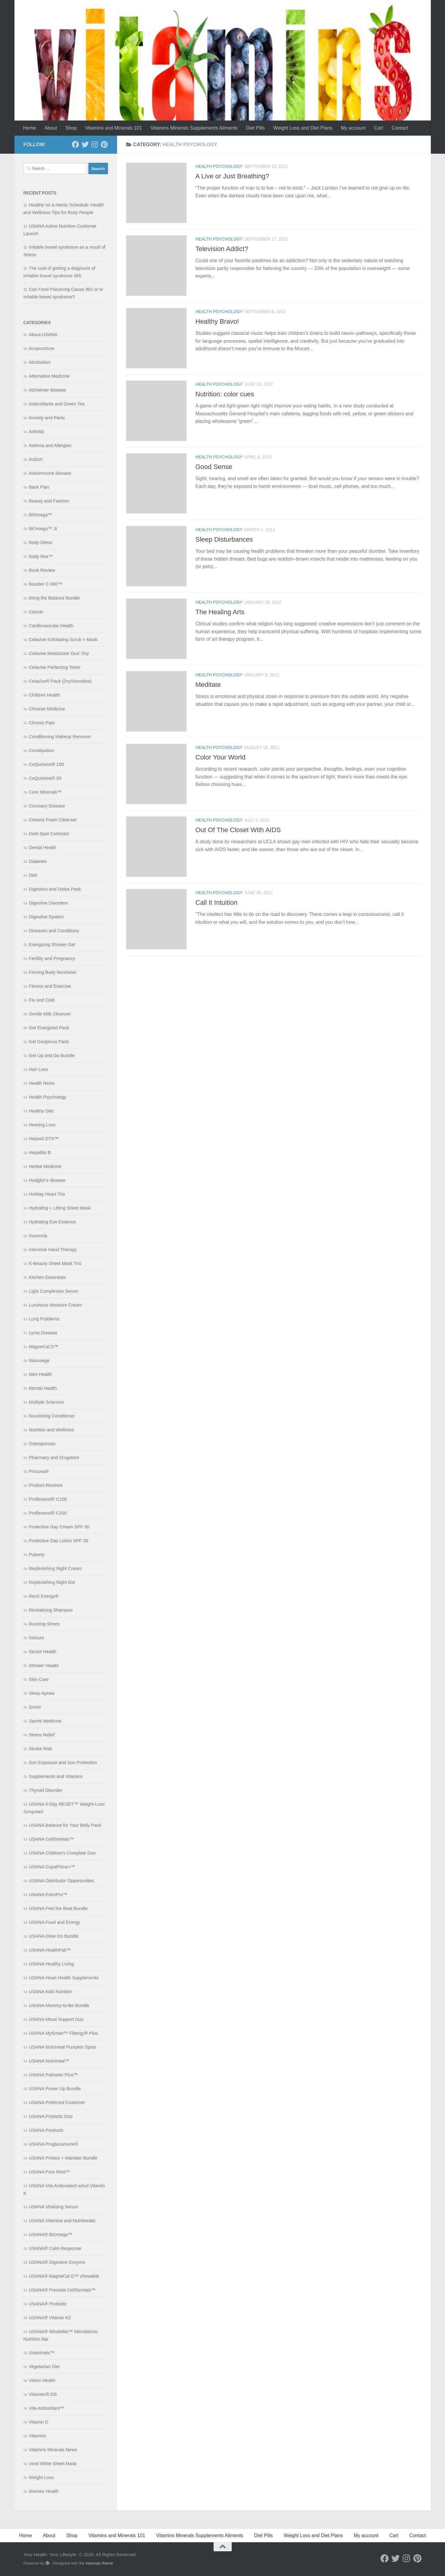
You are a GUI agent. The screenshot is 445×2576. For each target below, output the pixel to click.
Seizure (36, 1637)
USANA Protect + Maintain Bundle (63, 2157)
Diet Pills (255, 128)
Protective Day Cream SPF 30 (59, 1526)
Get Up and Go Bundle (52, 1055)
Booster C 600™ (45, 584)
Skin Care (39, 1679)
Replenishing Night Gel (52, 1582)
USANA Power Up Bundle (55, 2088)
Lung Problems (44, 1318)
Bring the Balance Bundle (54, 597)
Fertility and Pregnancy (52, 958)
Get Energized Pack (49, 1027)
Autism (36, 459)
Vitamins (37, 2435)
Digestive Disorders (48, 902)
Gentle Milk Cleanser (50, 1013)
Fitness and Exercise (50, 986)
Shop (71, 128)
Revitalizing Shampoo (51, 1609)
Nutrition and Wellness (51, 1429)
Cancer (36, 611)
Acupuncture (41, 348)
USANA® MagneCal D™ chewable (64, 2276)
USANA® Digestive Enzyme (57, 2262)
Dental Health (42, 847)
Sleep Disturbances (224, 539)
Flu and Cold (42, 999)
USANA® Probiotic (48, 2303)
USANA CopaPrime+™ (52, 1866)
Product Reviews (46, 1485)
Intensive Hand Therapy (53, 1249)
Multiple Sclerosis (46, 1401)
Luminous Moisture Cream (55, 1304)
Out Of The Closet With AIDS (238, 830)
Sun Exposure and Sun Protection (63, 1762)
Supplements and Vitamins (56, 1776)
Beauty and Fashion (49, 500)
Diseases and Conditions (54, 930)
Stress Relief (42, 1734)
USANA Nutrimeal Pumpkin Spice (62, 2046)
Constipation (41, 750)
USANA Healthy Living (51, 1963)
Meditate (208, 684)
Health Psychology (219, 166)
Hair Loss (38, 1069)
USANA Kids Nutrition (50, 1991)
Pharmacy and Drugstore (54, 1457)
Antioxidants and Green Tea (57, 403)
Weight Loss (41, 2477)
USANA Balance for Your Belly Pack (65, 1825)
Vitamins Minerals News (53, 2449)
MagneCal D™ (44, 1346)
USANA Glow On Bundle (53, 1936)
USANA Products (46, 2130)
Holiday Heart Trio (47, 1194)
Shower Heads (44, 1665)
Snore (35, 1706)
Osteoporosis (42, 1443)
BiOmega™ (40, 514)
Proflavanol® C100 (48, 1499)
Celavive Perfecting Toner (55, 667)
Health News (42, 1083)
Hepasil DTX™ (44, 1138)
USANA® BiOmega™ (50, 2234)
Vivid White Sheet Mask (53, 2463)
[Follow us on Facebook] (75, 144)
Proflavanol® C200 (48, 1512)
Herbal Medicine (45, 1166)
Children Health (44, 694)
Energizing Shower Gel (52, 944)
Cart (378, 128)
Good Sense (213, 466)
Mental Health (43, 1388)
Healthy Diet (41, 1110)
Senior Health (42, 1651)
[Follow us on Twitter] (85, 144)
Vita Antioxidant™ (47, 2408)
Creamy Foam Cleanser (53, 819)
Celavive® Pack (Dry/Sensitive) (60, 681)
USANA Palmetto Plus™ (53, 2074)
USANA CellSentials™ (51, 1839)
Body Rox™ (41, 556)
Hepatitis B (40, 1152)
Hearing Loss (42, 1124)
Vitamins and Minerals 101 (113, 128)
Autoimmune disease (50, 473)
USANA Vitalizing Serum (53, 2206)
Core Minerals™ (45, 791)
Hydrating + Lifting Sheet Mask (60, 1207)
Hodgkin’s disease (47, 1180)
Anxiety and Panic (47, 417)
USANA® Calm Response (55, 2248)
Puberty (37, 1554)
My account (353, 128)
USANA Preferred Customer (57, 2102)
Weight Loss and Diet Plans (302, 128)
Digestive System (46, 916)
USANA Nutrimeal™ (49, 2060)
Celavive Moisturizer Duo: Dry (59, 653)
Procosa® (39, 1471)
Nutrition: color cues (224, 394)
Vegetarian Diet (44, 2366)
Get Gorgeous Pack (49, 1041)
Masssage (39, 1360)
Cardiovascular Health (51, 625)
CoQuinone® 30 (45, 778)
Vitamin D (39, 2421)
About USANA (43, 334)
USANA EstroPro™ (48, 1894)
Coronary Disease (47, 805)
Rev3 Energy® (44, 1596)
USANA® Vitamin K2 (50, 2317)
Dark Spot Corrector (49, 833)
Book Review (42, 570)
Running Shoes (44, 1623)
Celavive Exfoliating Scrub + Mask (63, 639)
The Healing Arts (220, 612)
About (50, 128)
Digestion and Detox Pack (55, 889)
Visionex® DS (43, 2394)
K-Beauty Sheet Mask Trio (55, 1263)
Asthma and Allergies (50, 445)
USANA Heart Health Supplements (64, 1977)
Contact (400, 128)
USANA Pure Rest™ (49, 2171)
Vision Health (42, 2380)
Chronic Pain (42, 722)
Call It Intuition (216, 902)
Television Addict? (221, 249)
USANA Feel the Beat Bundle (58, 1908)
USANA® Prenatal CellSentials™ (62, 2289)
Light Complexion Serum (53, 1291)
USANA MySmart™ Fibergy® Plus (63, 2033)
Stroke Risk (40, 1748)
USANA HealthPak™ (50, 1949)
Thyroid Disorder (45, 1790)
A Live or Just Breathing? (232, 176)
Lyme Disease (43, 1332)
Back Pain (39, 486)
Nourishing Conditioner (52, 1415)
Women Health (44, 2491)
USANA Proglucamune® (53, 2144)
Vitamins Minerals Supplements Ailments (194, 128)
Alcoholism (40, 362)
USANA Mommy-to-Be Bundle (59, 2005)
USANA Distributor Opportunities (61, 1880)
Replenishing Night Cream (55, 1568)
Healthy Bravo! (217, 321)
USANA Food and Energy (54, 1922)
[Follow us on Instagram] (94, 144)
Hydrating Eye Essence (52, 1221)
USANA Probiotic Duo (51, 2116)
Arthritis (36, 431)
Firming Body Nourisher (53, 972)
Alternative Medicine (49, 376)
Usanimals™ (42, 2352)
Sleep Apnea (42, 1693)
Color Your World (220, 757)
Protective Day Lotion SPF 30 (58, 1540)
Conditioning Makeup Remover (60, 736)
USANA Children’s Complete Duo (62, 1852)
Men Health (40, 1374)
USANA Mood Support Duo (56, 2019)
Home (29, 128)
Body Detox (40, 542)
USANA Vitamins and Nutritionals (62, 2220)
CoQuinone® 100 (46, 764)
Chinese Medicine (47, 708)
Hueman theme (99, 2563)
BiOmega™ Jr (43, 528)
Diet (33, 875)
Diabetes (38, 861)
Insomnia (38, 1235)
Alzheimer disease (47, 389)
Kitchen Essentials (47, 1277)
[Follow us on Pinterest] (104, 144)
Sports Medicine (45, 1720)
